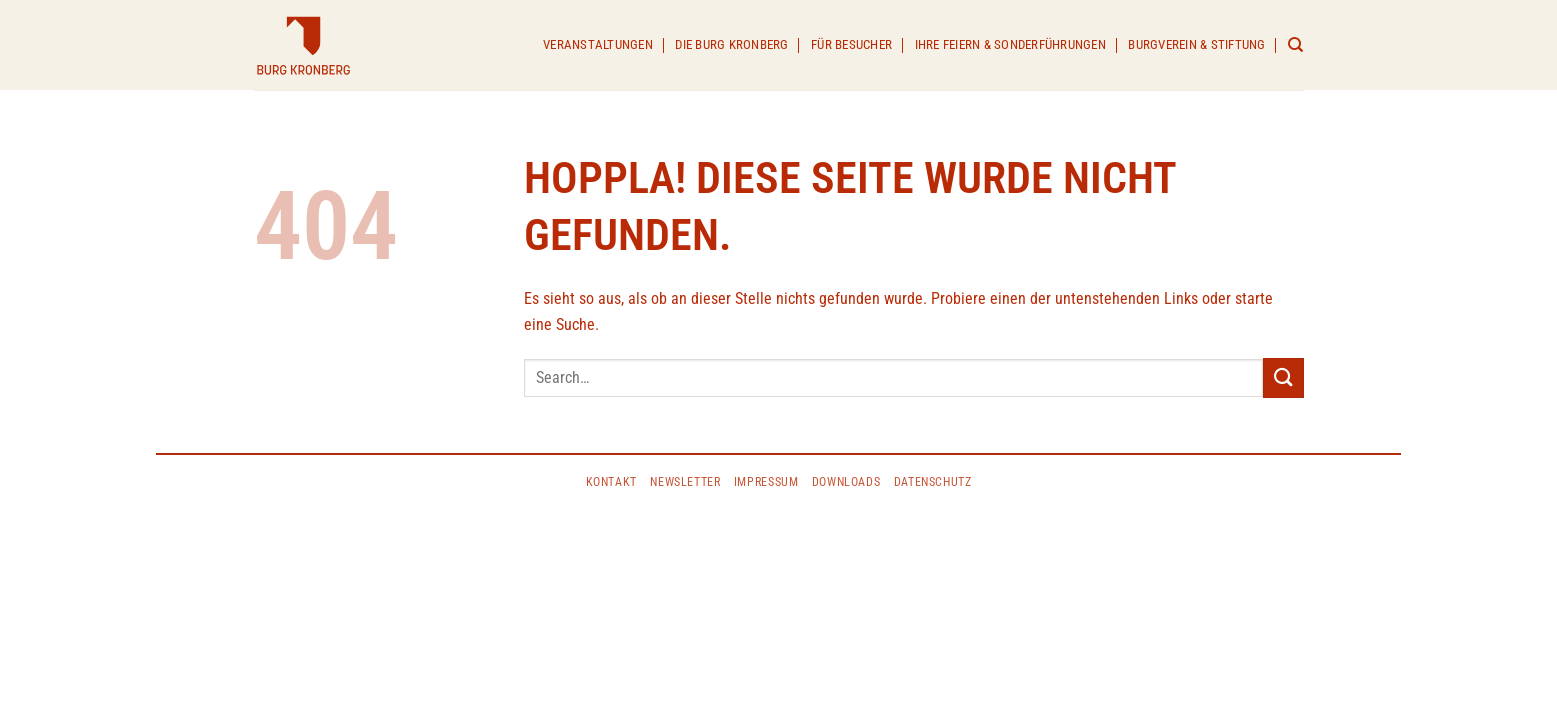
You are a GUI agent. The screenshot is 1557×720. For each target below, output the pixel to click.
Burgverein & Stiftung (1196, 44)
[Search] (1295, 45)
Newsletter (685, 482)
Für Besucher (851, 44)
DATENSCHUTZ (933, 482)
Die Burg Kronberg (731, 44)
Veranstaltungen (598, 44)
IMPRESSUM (766, 482)
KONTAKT (611, 482)
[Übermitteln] (1283, 377)
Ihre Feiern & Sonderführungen (1010, 44)
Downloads (846, 482)
